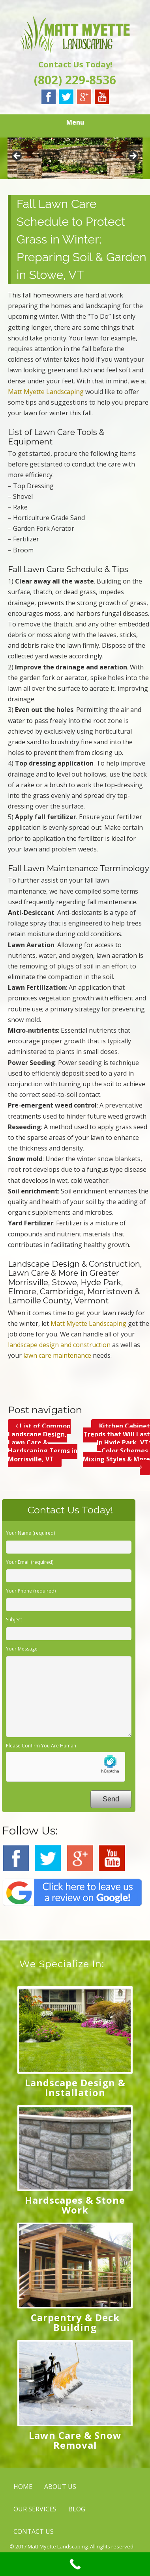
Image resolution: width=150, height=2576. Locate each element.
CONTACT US (33, 2531)
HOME (22, 2486)
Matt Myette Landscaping (46, 391)
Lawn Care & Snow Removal (75, 2440)
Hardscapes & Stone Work (75, 2204)
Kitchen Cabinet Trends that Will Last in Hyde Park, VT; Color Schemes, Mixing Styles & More (116, 1446)
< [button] (17, 156)
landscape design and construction (59, 1344)
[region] (75, 158)
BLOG (76, 2509)
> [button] (133, 156)
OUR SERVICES (34, 2509)
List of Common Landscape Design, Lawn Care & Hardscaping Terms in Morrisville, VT (42, 1442)
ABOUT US (60, 2486)
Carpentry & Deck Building (75, 2322)
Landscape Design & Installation (75, 2087)
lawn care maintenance (57, 1355)
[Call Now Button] (75, 2564)
